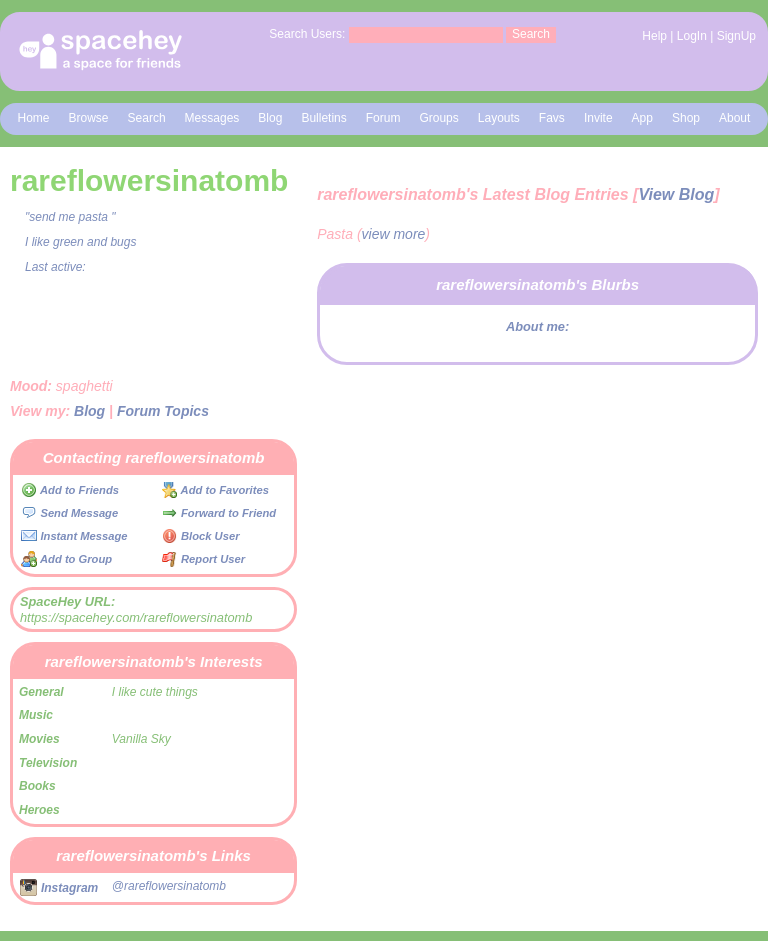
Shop (686, 118)
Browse (89, 118)
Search (531, 34)
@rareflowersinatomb (169, 886)
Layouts (499, 118)
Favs (552, 118)
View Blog (676, 194)
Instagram (59, 888)
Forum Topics (163, 411)
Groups (438, 118)
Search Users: (307, 34)
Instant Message (74, 536)
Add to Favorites (215, 490)
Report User (203, 559)
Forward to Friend (219, 513)
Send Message (69, 513)
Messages (212, 118)
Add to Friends (70, 490)
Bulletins (323, 118)
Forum (383, 118)
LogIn (692, 36)
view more (394, 234)
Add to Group (66, 559)
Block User (201, 536)
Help (654, 36)
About (734, 118)
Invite (598, 118)
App (642, 118)
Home (34, 118)
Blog (270, 118)
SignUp (736, 36)
